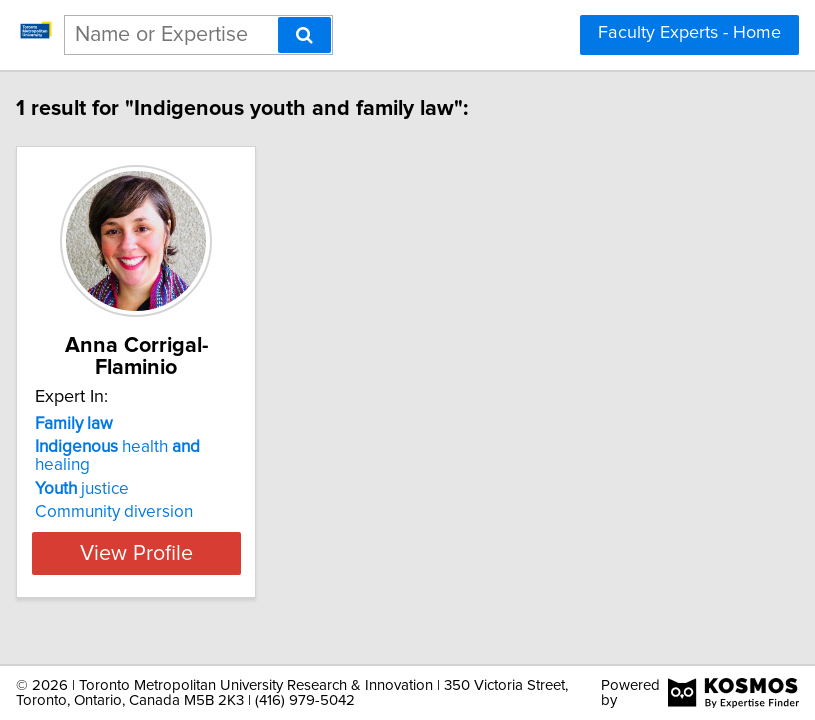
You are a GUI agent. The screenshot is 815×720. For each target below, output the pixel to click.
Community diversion (131, 512)
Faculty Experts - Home (689, 33)
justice (99, 489)
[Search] (304, 35)
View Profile (152, 553)
